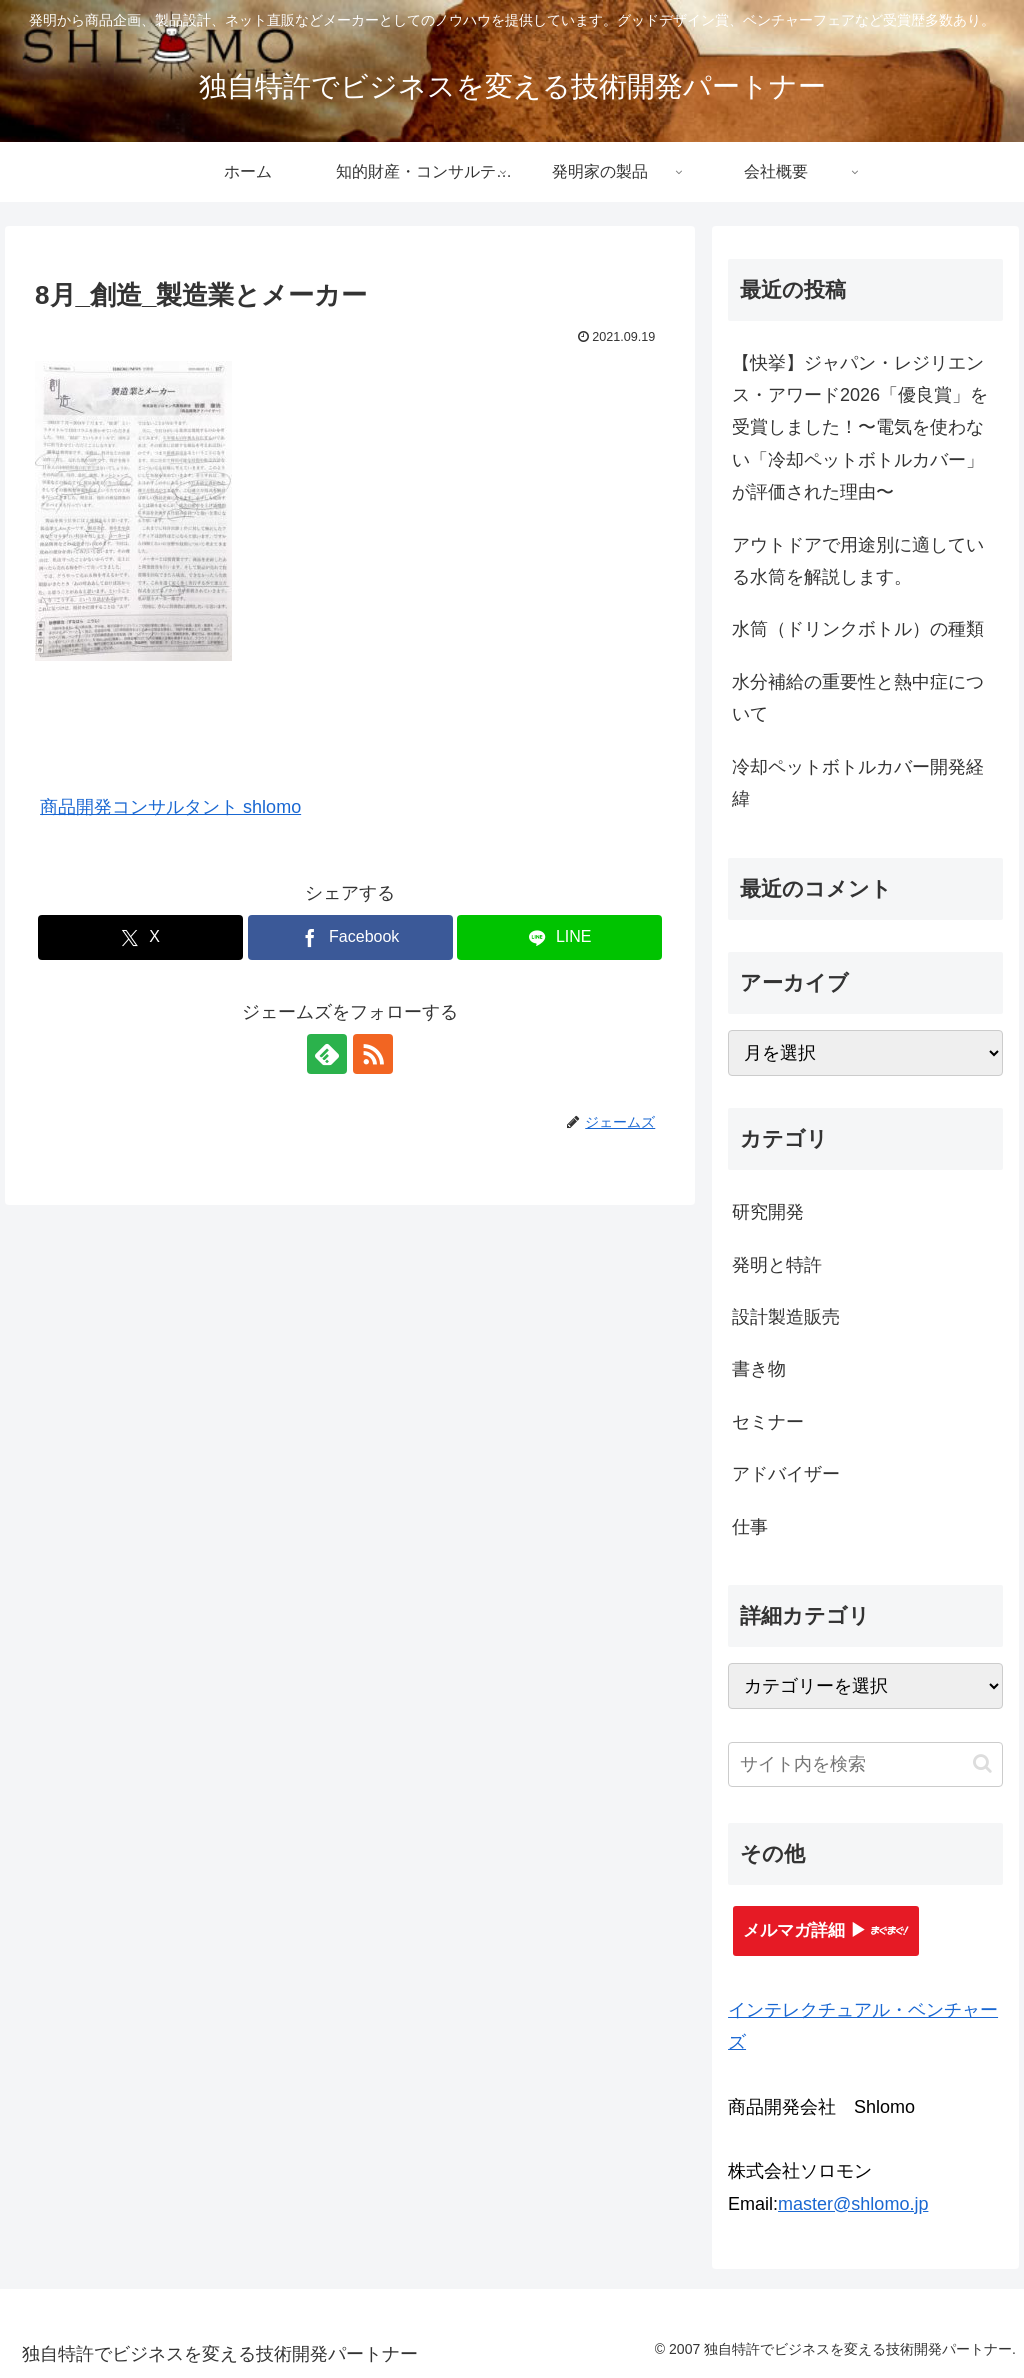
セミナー (768, 1422)
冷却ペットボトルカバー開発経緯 (858, 783)
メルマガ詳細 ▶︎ (826, 1930)
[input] (865, 1764)
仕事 (750, 1527)
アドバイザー (786, 1474)
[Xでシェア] (140, 937)
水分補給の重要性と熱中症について (858, 698)
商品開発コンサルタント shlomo (170, 807)
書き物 (759, 1369)
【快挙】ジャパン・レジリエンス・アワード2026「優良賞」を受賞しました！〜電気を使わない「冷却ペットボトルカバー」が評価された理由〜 (860, 428)
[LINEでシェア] (559, 937)
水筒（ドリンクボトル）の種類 (858, 629)
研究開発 (768, 1212)
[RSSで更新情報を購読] (373, 1054)
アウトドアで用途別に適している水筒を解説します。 (858, 561)
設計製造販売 (786, 1317)
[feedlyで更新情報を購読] (327, 1054)
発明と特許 (777, 1265)
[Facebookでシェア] (350, 937)
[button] (982, 1763)
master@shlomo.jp (853, 2204)
